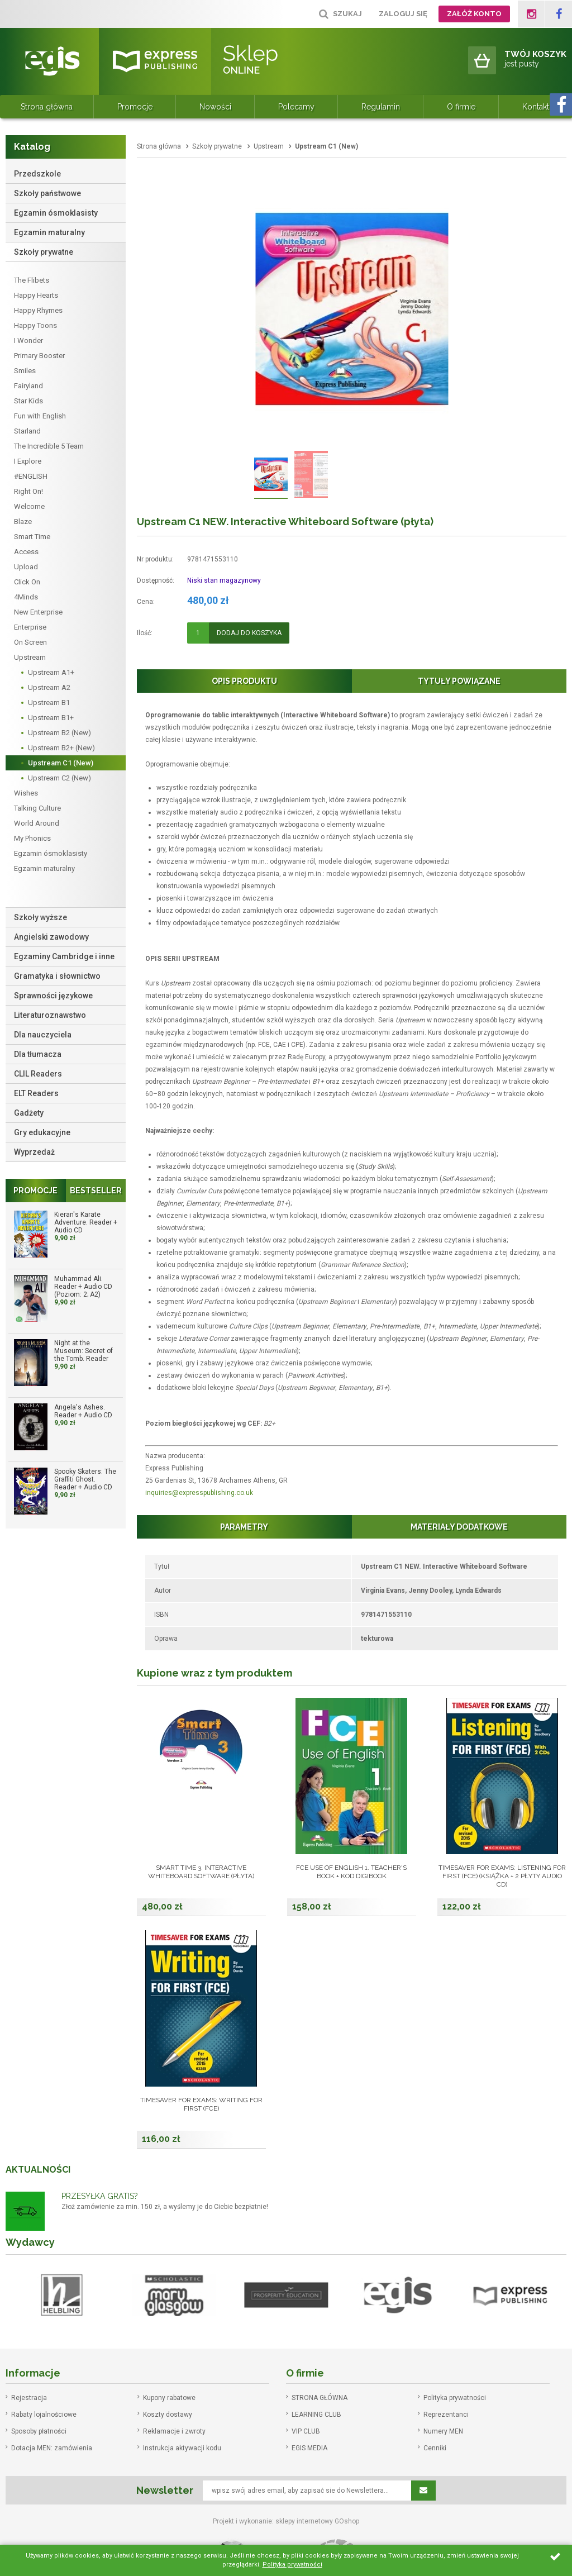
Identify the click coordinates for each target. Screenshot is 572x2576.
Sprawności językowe (53, 995)
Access (26, 551)
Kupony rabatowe (169, 2398)
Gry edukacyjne (42, 1132)
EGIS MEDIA (309, 2448)
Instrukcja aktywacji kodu (182, 2448)
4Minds (26, 597)
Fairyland (28, 386)
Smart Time (32, 536)
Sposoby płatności (38, 2431)
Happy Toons (35, 325)
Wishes (26, 793)
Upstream (30, 657)
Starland (27, 431)
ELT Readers (36, 1093)
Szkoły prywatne (43, 251)
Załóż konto (474, 13)
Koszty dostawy (167, 2414)
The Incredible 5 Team (49, 446)
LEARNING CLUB (316, 2414)
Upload (26, 567)
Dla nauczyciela (43, 1034)
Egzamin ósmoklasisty (56, 212)
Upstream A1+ (51, 672)
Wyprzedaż (34, 1151)
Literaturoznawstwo (50, 1015)
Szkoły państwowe (47, 193)
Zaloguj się (403, 13)
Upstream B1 (49, 702)
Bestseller (96, 1190)
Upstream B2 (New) (59, 732)
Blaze (23, 521)
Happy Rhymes (38, 310)
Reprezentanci (446, 2414)
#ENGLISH (30, 476)
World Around (36, 823)
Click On (27, 582)
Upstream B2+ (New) (61, 748)
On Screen (30, 642)
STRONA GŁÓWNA (319, 2398)
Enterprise (30, 627)
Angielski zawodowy (51, 936)
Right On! (28, 491)
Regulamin (380, 106)
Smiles (25, 370)
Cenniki (434, 2448)
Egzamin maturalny (49, 232)
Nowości (215, 106)
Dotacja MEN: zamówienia (51, 2448)
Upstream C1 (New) (60, 763)
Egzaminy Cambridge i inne (64, 956)
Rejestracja (29, 2398)
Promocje (134, 106)
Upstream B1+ (51, 717)
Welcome (29, 506)
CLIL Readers (38, 1073)
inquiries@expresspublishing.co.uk (199, 1493)
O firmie (461, 106)
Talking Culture (37, 808)
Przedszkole (37, 173)
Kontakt (535, 106)
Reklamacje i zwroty (174, 2431)
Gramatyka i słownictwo (57, 976)
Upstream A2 (49, 687)
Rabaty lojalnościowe (44, 2414)
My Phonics (32, 838)
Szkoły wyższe (40, 917)
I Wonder (28, 340)
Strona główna (47, 106)
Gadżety (29, 1112)
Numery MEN (443, 2431)
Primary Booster (39, 355)
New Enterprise (38, 612)
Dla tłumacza (37, 1054)
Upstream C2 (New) (59, 778)
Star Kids (28, 401)
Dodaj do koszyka (249, 633)
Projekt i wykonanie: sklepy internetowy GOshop (286, 2521)
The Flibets (31, 280)
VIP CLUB (306, 2431)
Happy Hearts (36, 295)
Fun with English (40, 416)
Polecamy (296, 106)
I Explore (27, 461)
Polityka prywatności (454, 2398)
